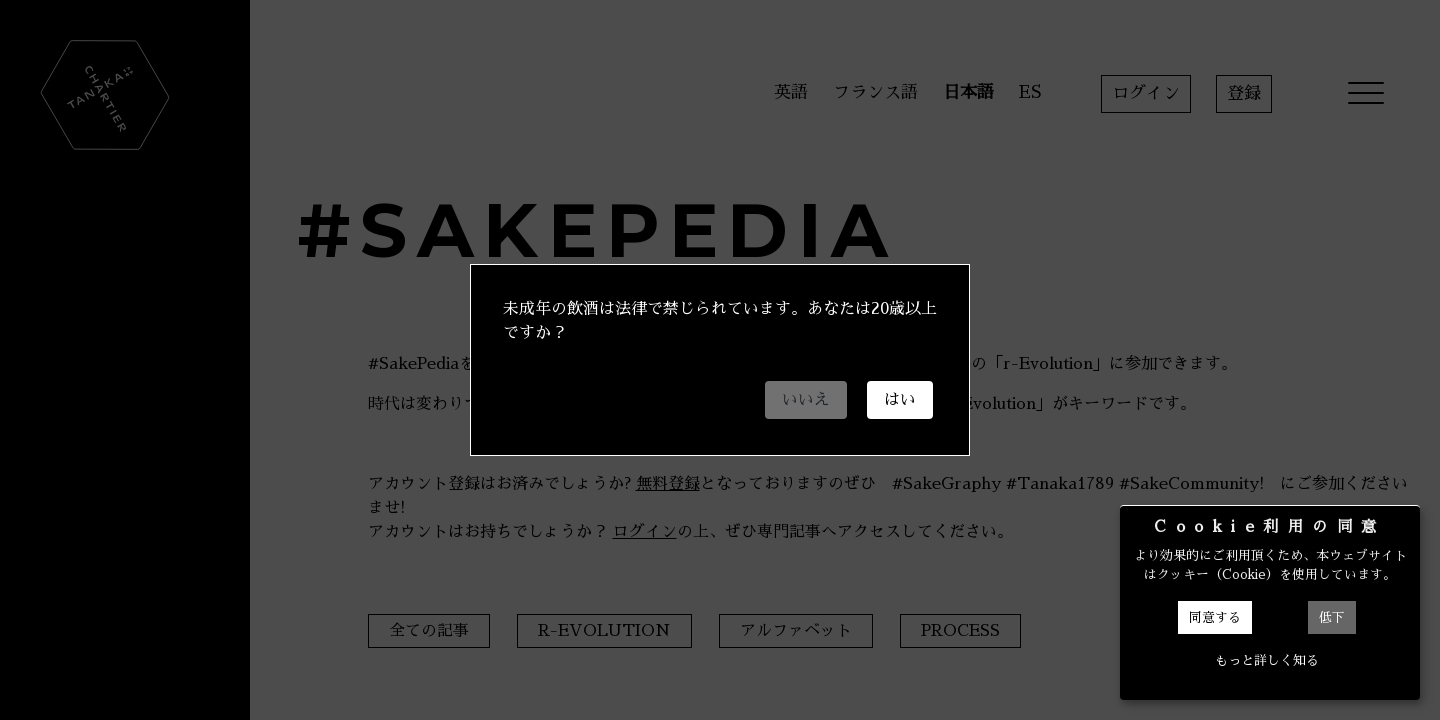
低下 (1332, 617)
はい (900, 400)
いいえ (806, 400)
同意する (1215, 617)
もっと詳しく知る (1267, 660)
